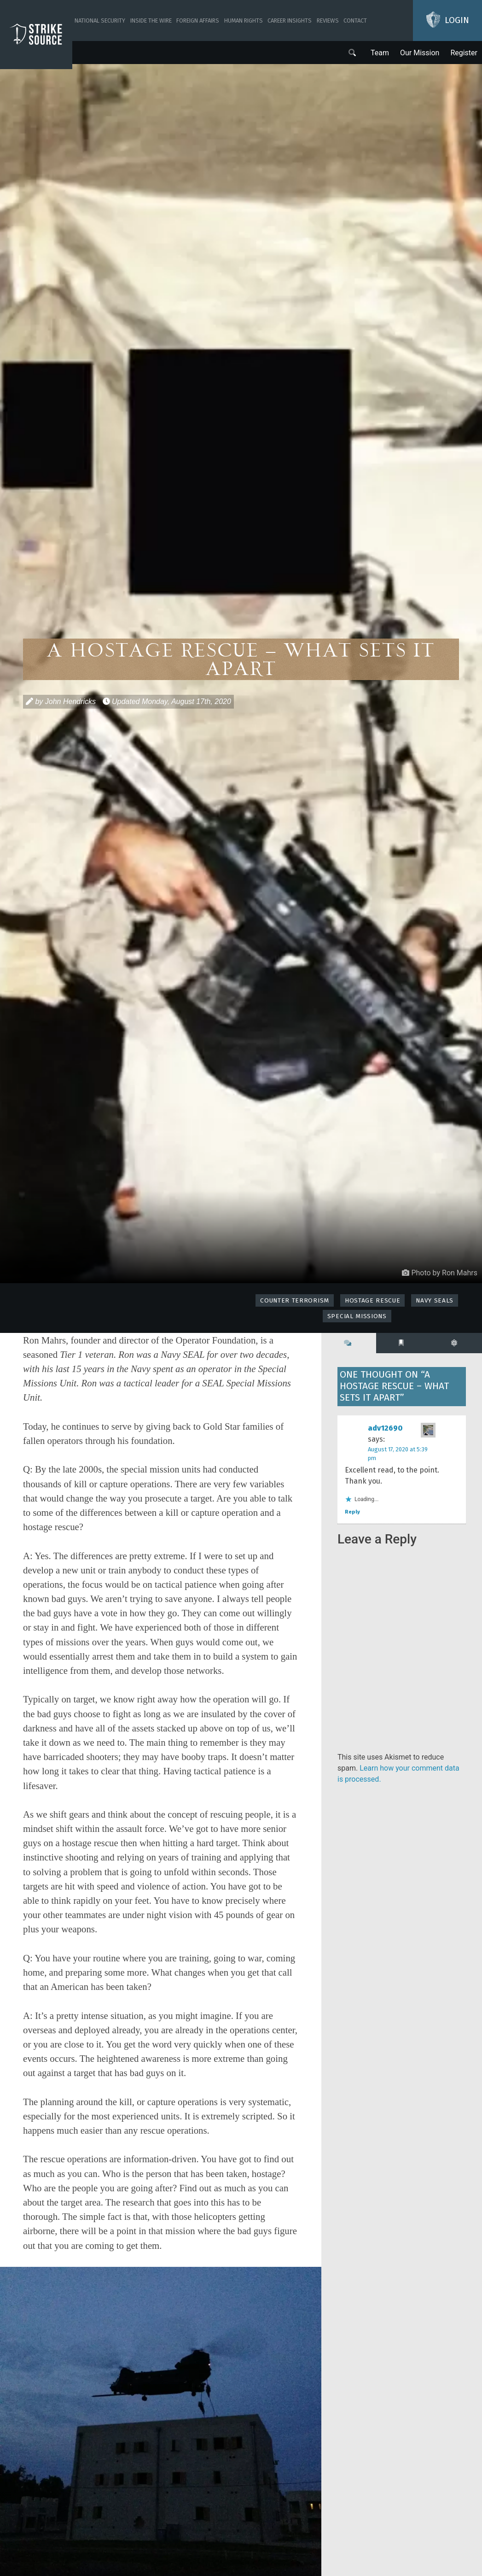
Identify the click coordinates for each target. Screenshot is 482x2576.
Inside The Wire (151, 20)
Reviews (328, 20)
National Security (100, 20)
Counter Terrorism (294, 1300)
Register (463, 52)
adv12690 (385, 1428)
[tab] (348, 1343)
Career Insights (289, 20)
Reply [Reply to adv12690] (352, 1512)
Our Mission (419, 52)
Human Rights (243, 20)
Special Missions (357, 1316)
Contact (355, 20)
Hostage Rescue (373, 1300)
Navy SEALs (434, 1300)
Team (380, 52)
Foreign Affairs (197, 20)
